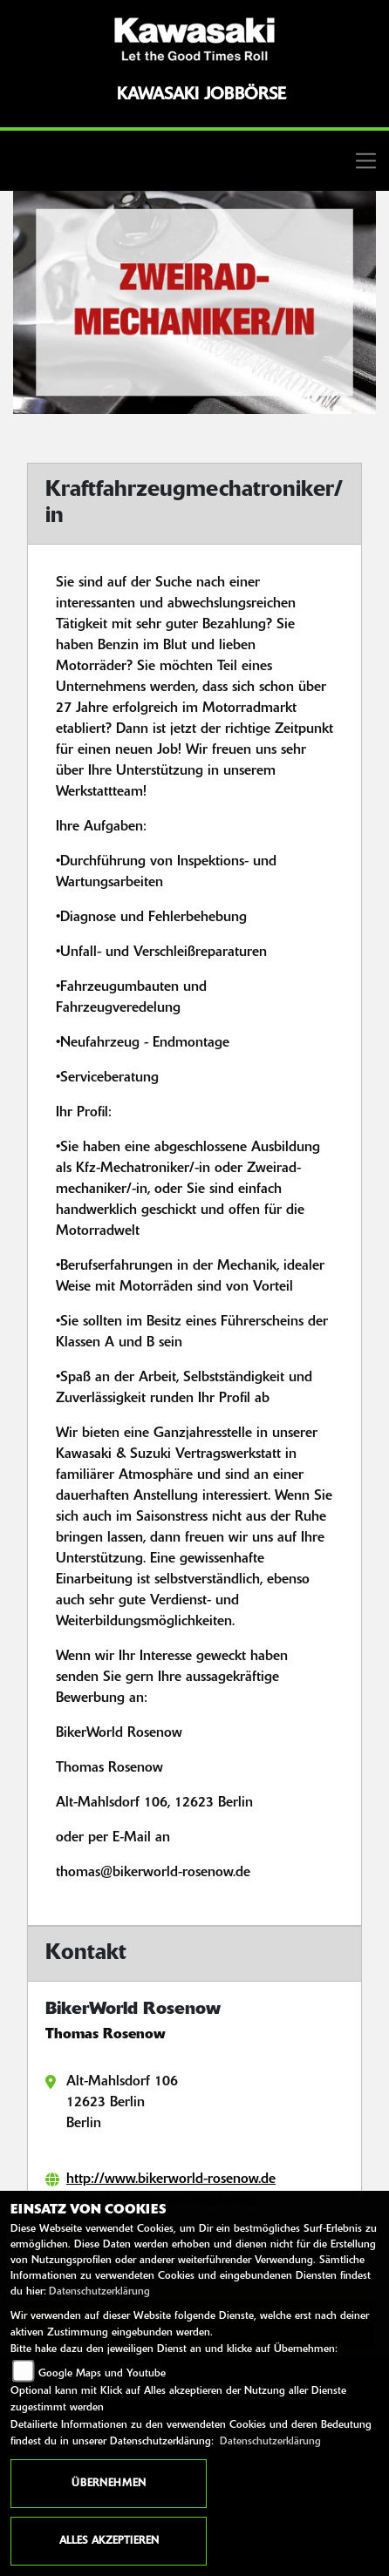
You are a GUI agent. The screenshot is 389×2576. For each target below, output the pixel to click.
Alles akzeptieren (109, 2541)
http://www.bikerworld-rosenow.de (171, 2179)
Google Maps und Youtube (102, 2374)
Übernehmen (109, 2483)
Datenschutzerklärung (99, 2292)
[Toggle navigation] (194, 161)
